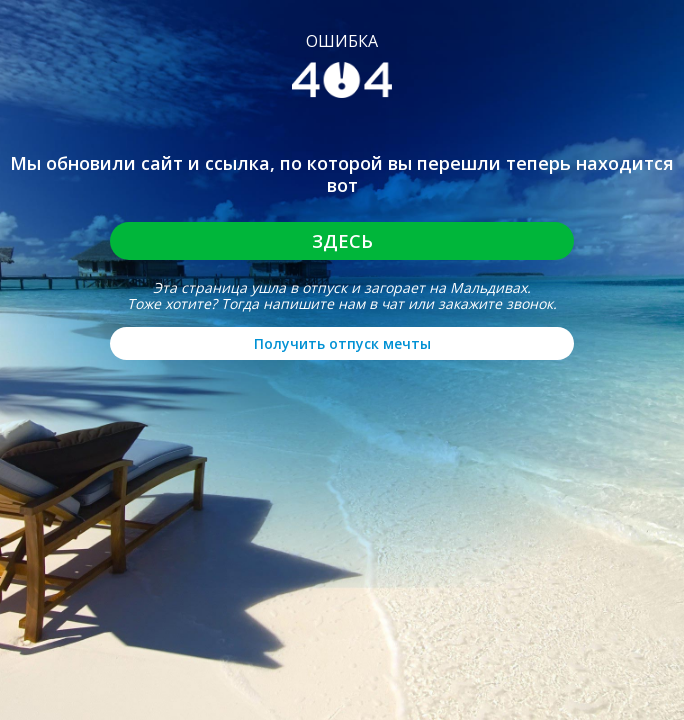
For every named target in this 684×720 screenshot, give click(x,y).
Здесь (342, 241)
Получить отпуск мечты (342, 343)
